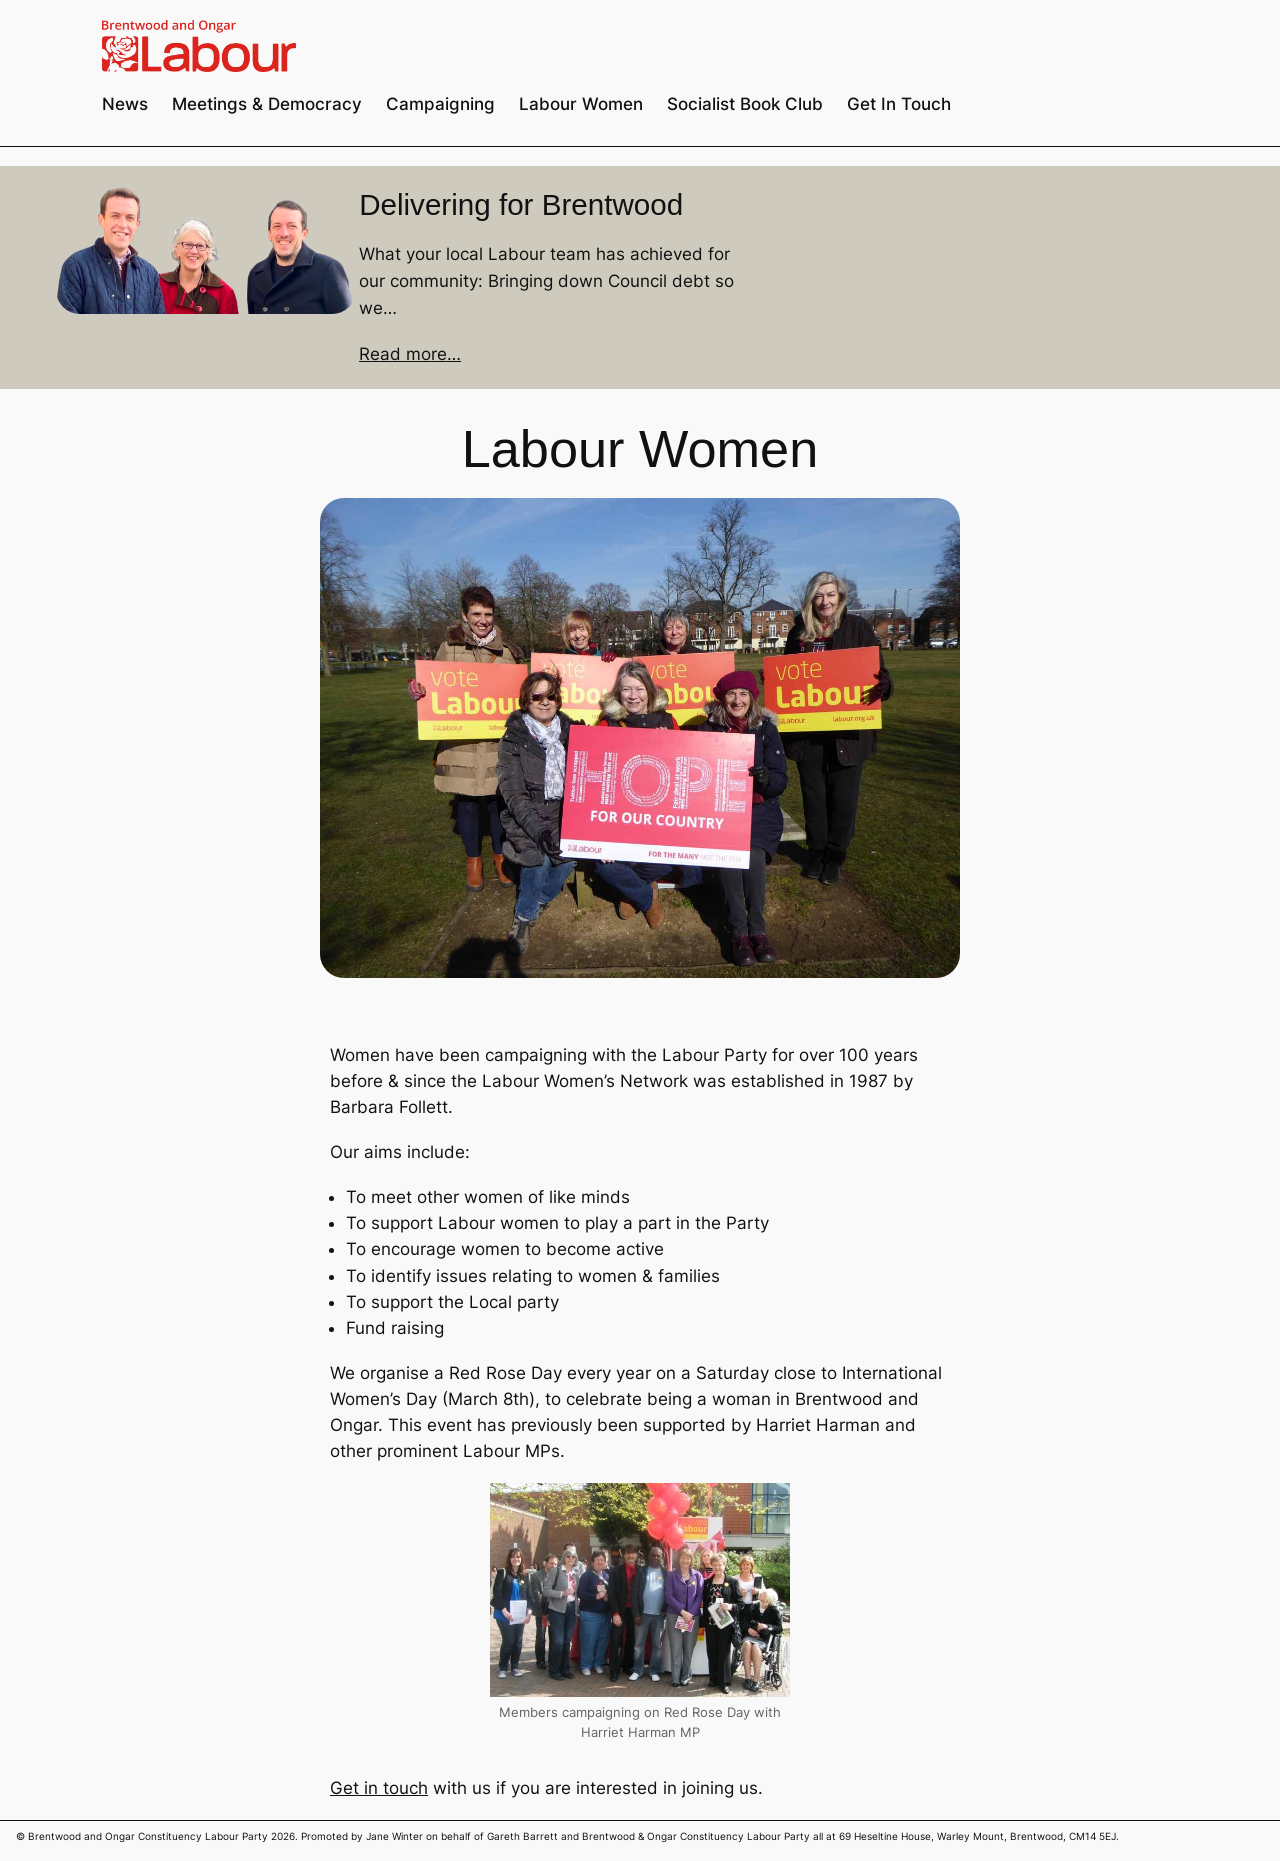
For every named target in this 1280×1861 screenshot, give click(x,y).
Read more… (410, 354)
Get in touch (379, 1788)
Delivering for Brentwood (521, 204)
